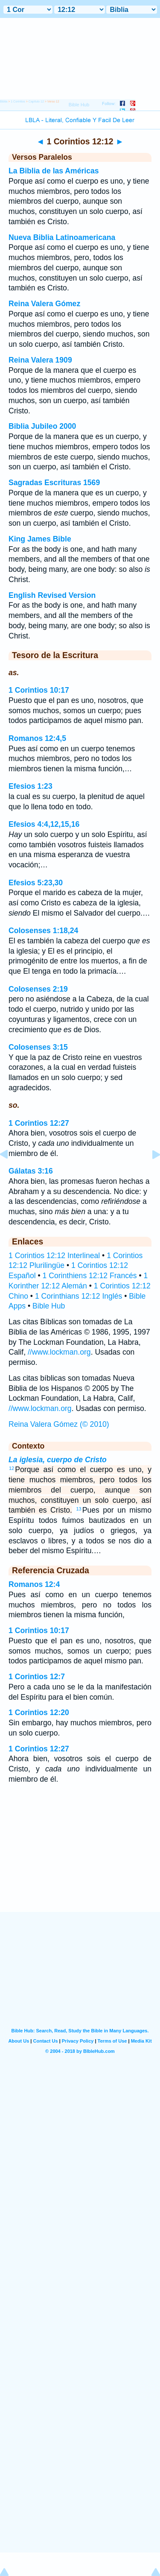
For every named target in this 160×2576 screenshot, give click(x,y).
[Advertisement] (80, 1859)
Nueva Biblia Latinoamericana (62, 237)
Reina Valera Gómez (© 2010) (59, 1424)
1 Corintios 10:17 (39, 690)
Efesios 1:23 (30, 786)
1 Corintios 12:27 (39, 1123)
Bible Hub (48, 1306)
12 (11, 1468)
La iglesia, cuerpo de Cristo (58, 1459)
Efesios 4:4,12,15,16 (44, 824)
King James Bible (40, 539)
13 (78, 1508)
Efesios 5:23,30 (36, 882)
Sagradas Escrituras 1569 (54, 482)
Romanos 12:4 (34, 1584)
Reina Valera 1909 (40, 360)
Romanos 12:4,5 (37, 738)
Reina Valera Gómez (44, 303)
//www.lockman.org (59, 1352)
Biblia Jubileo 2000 (42, 426)
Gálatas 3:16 (31, 1171)
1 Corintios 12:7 (37, 1676)
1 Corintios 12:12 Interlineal (54, 1255)
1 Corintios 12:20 (39, 1712)
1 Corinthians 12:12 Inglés (78, 1296)
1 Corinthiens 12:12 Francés (90, 1275)
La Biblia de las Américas (54, 171)
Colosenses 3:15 (38, 1047)
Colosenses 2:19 (38, 989)
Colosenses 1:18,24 (43, 930)
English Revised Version (52, 595)
